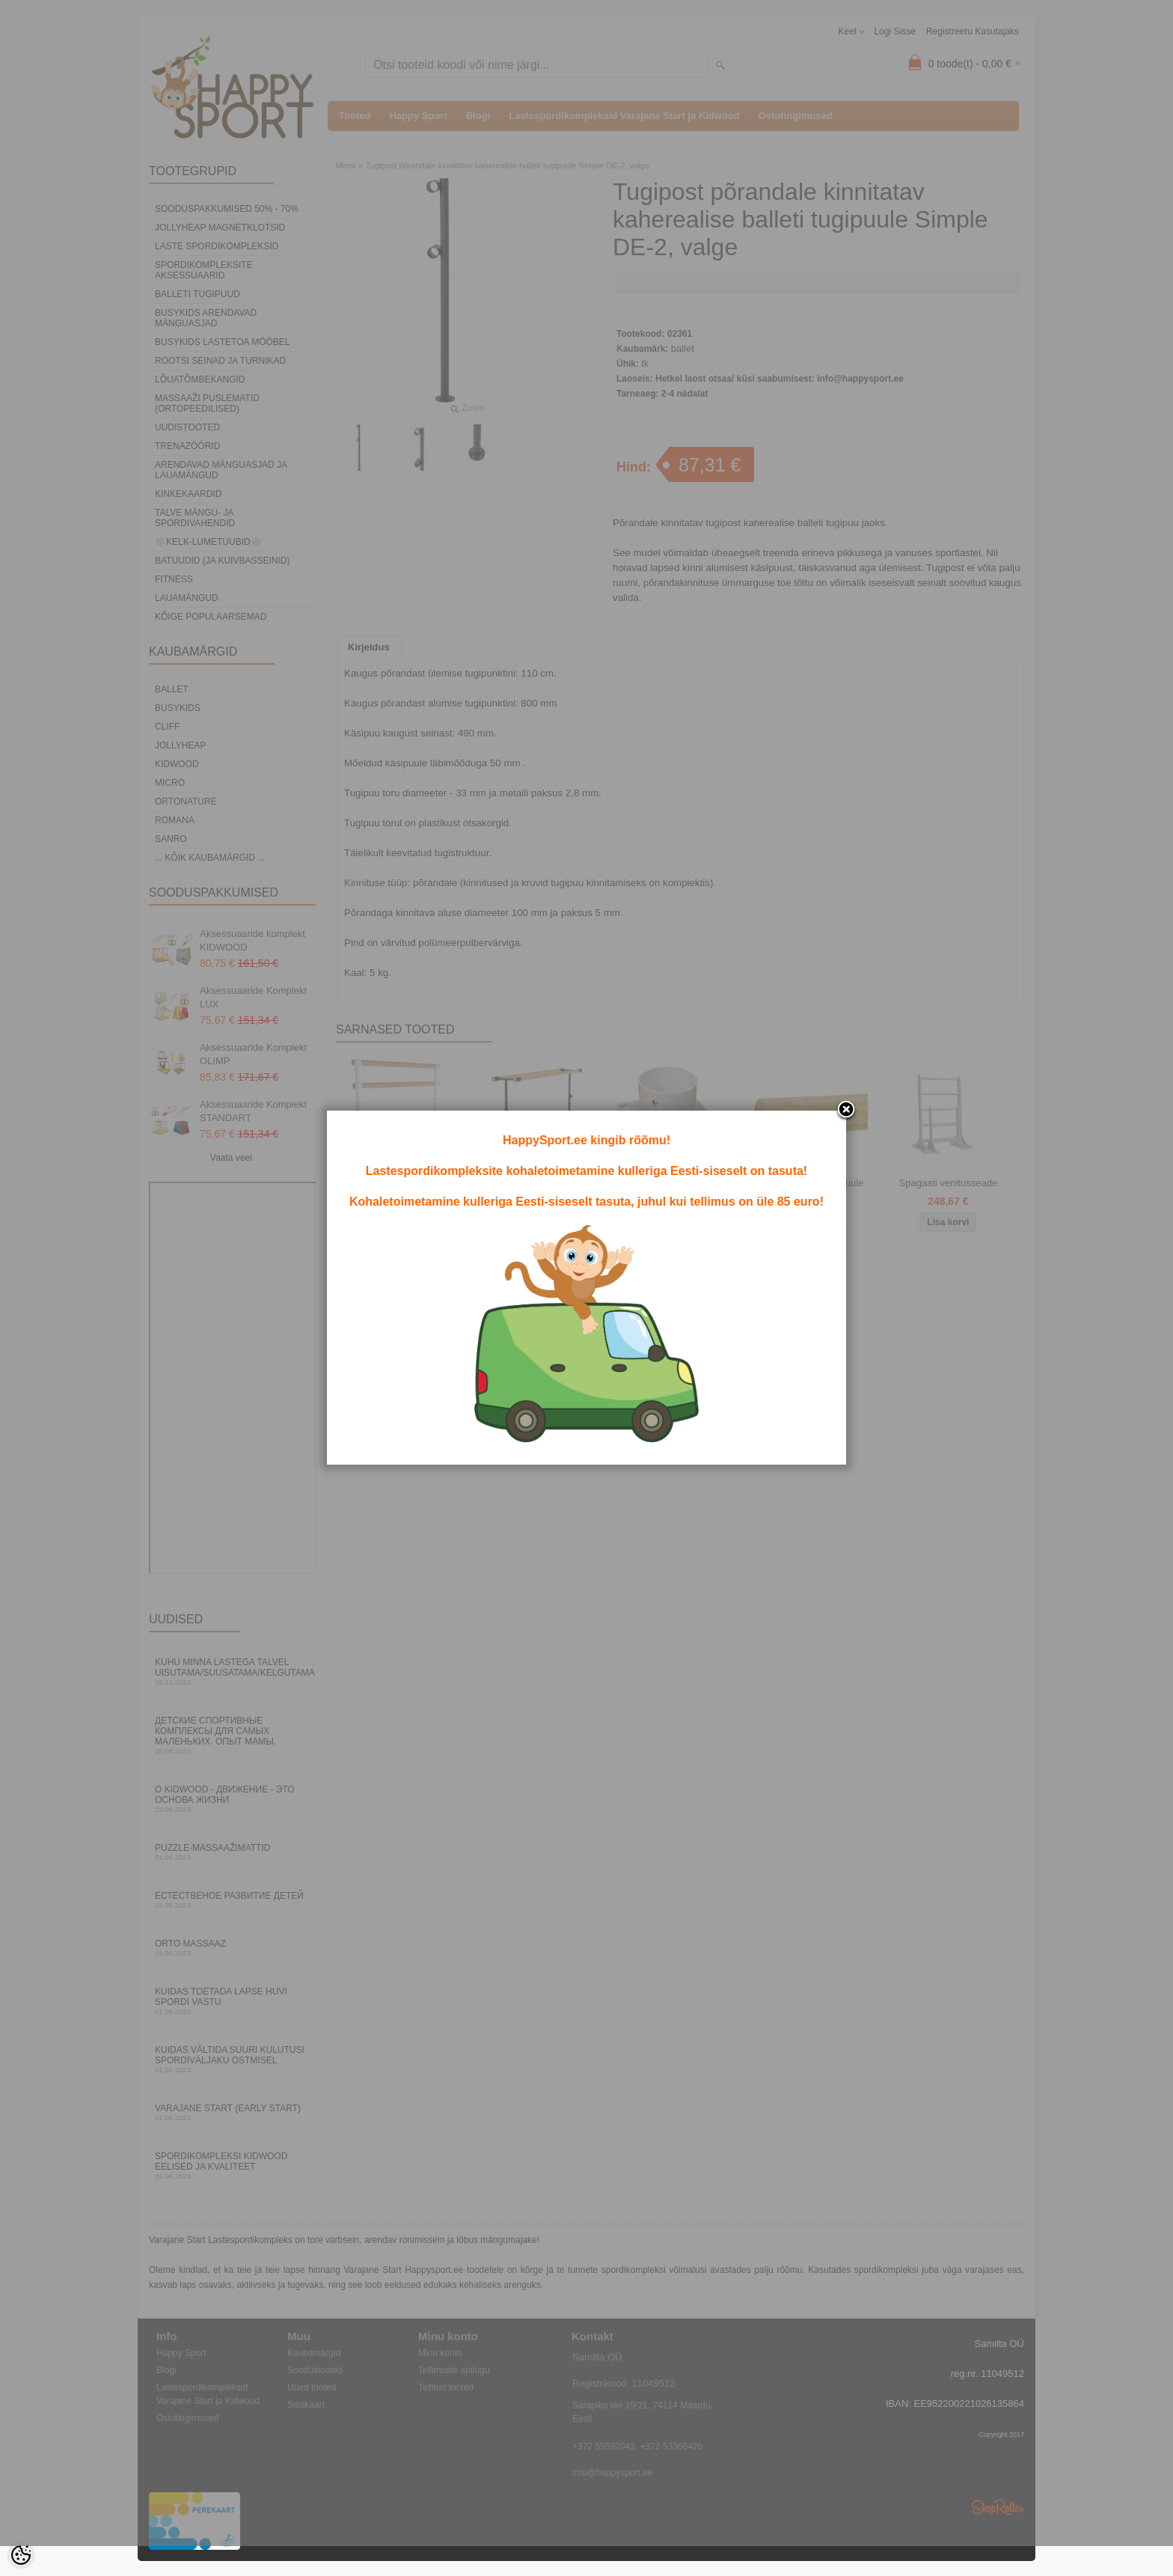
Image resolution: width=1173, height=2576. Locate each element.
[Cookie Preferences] (20, 2555)
